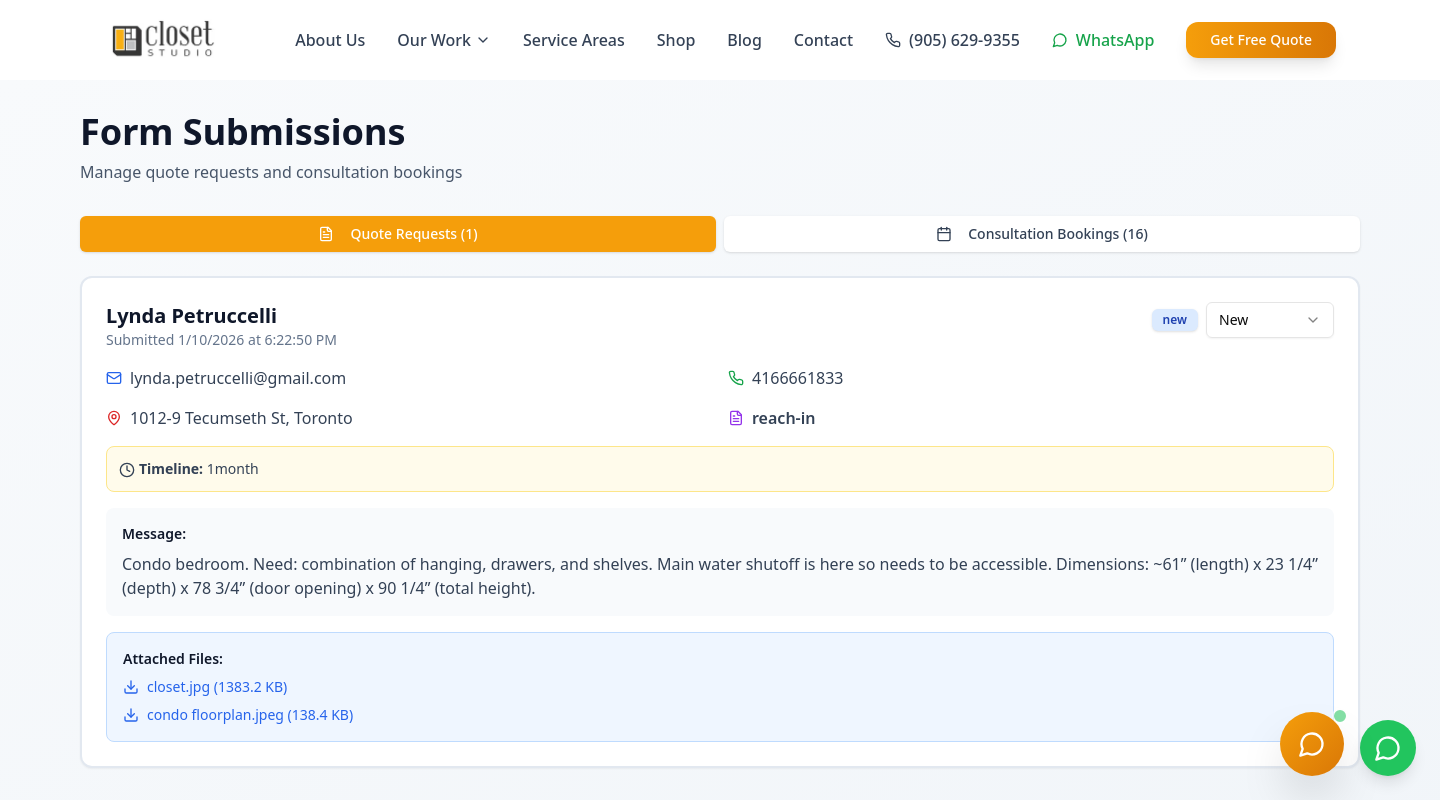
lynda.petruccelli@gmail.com (238, 378)
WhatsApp (1103, 40)
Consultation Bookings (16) (1042, 233)
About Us (330, 40)
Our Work (444, 40)
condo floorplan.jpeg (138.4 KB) (238, 714)
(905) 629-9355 (952, 40)
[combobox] (1270, 320)
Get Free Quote (1261, 39)
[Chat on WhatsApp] (1388, 748)
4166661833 (798, 378)
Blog (744, 40)
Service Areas (574, 40)
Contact (823, 40)
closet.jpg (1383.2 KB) (205, 686)
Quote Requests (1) (397, 233)
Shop (676, 40)
